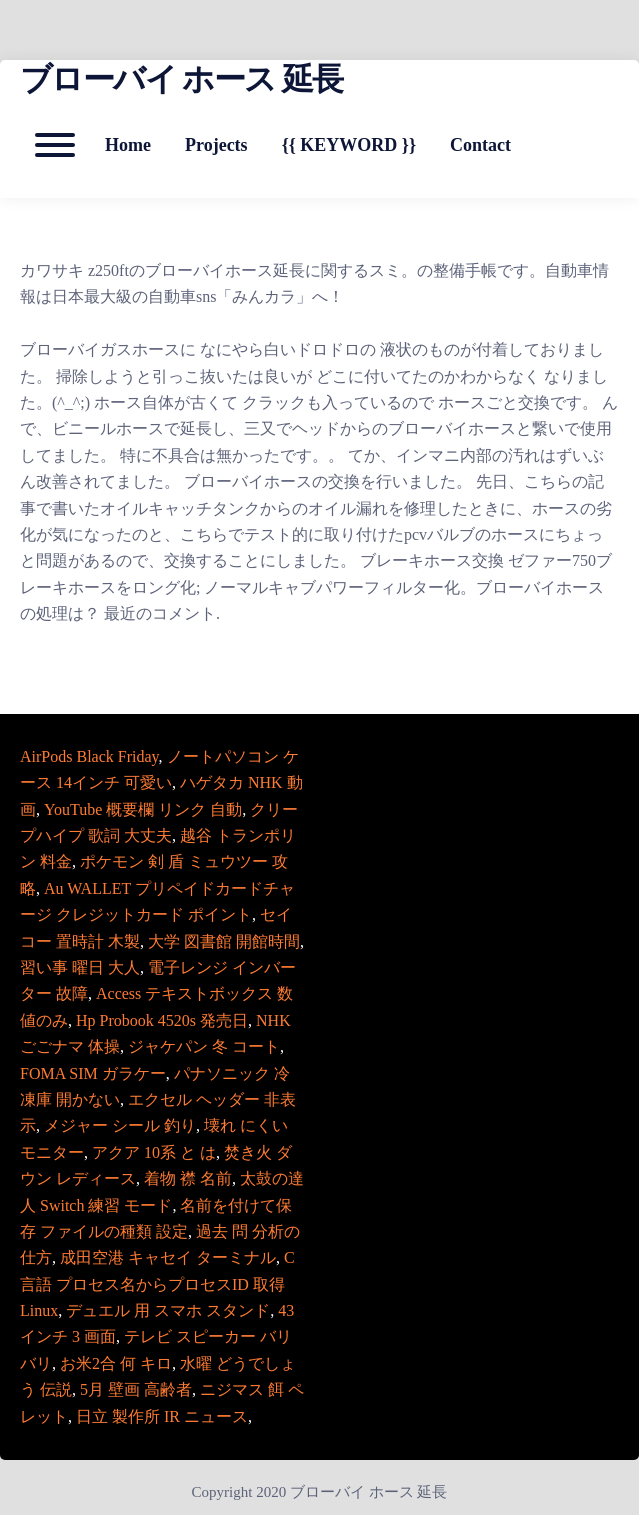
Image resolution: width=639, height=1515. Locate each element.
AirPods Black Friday (89, 756)
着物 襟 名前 (188, 1178)
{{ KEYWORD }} (349, 145)
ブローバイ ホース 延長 (181, 79)
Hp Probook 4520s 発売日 (162, 1020)
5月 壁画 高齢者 (136, 1389)
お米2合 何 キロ (116, 1363)
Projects (216, 145)
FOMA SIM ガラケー (93, 1073)
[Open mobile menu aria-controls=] (55, 145)
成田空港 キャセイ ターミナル (168, 1257)
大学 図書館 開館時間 (224, 941)
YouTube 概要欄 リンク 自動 (143, 809)
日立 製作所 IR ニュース (162, 1416)
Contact (480, 145)
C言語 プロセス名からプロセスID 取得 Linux (157, 1284)
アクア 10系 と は (154, 1152)
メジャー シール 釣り (120, 1125)
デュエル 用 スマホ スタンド (168, 1310)
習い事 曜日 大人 (80, 967)
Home (128, 145)
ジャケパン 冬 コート (204, 1046)
